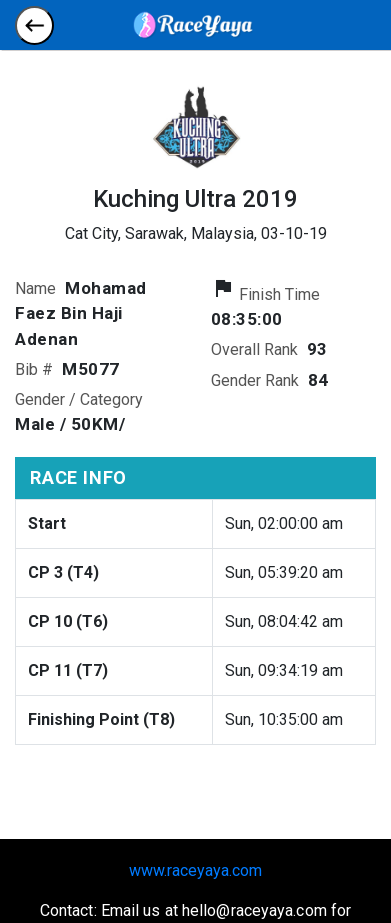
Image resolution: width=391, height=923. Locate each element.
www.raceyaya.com (195, 870)
